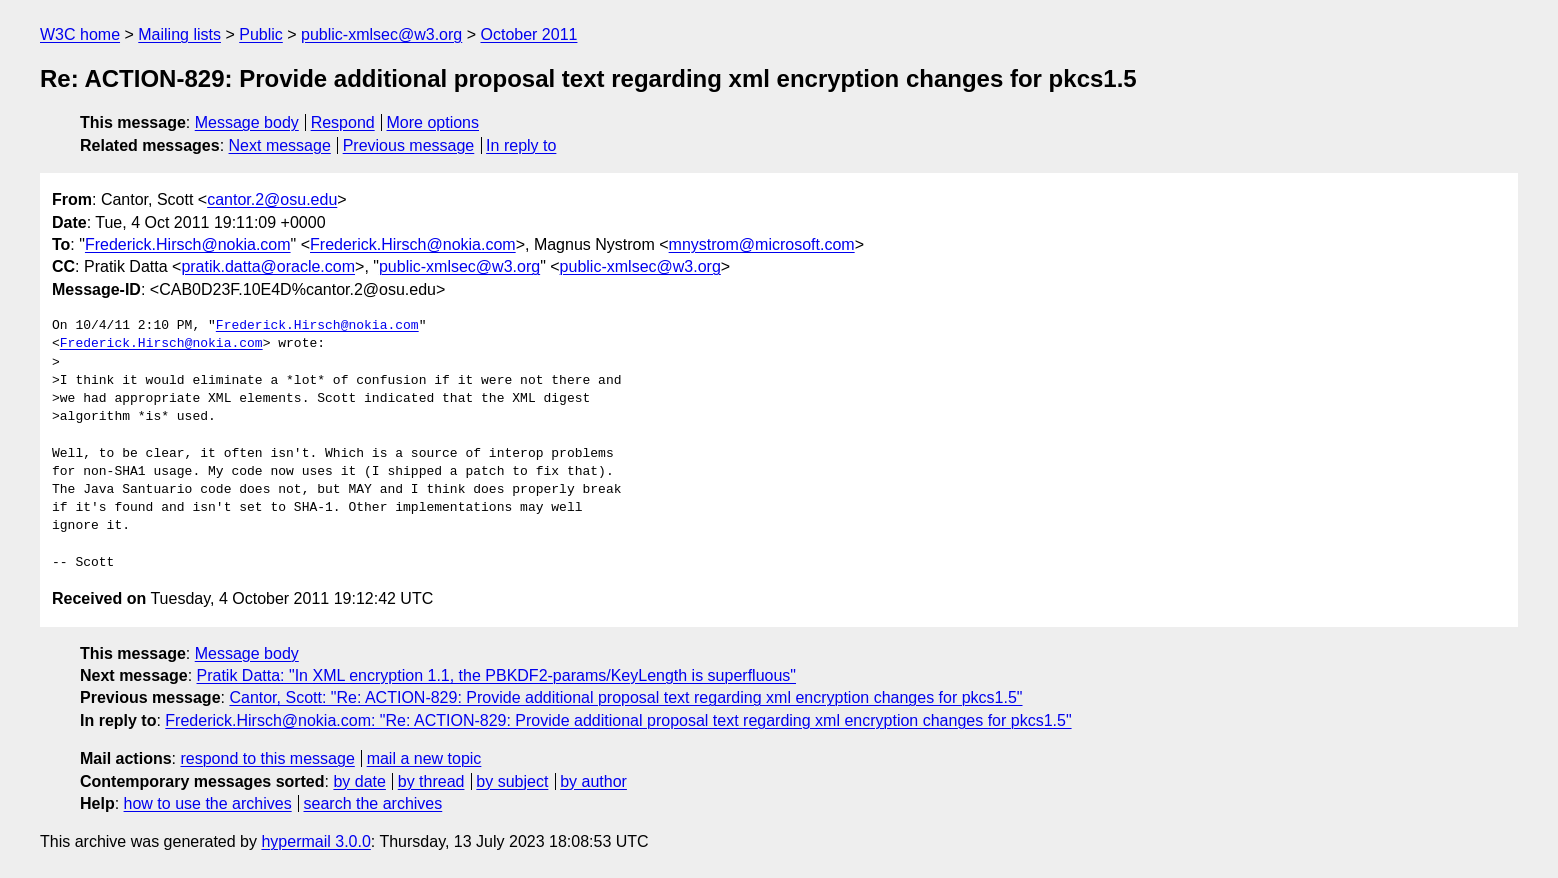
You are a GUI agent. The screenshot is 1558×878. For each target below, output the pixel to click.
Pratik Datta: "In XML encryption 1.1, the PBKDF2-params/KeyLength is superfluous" (497, 675)
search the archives (373, 803)
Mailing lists (179, 34)
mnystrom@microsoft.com (762, 244)
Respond (343, 122)
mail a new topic (424, 758)
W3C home (80, 34)
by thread (431, 781)
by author (593, 781)
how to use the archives (208, 803)
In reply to (521, 145)
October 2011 (528, 34)
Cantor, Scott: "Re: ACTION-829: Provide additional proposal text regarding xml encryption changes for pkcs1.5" (625, 697)
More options (433, 122)
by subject (512, 781)
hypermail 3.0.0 (315, 841)
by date (359, 781)
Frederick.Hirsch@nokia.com (188, 244)
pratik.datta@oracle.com (268, 266)
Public (261, 34)
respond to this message (267, 758)
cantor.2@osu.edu (272, 199)
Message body (247, 122)
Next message (280, 145)
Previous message (409, 145)
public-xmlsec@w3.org (381, 34)
